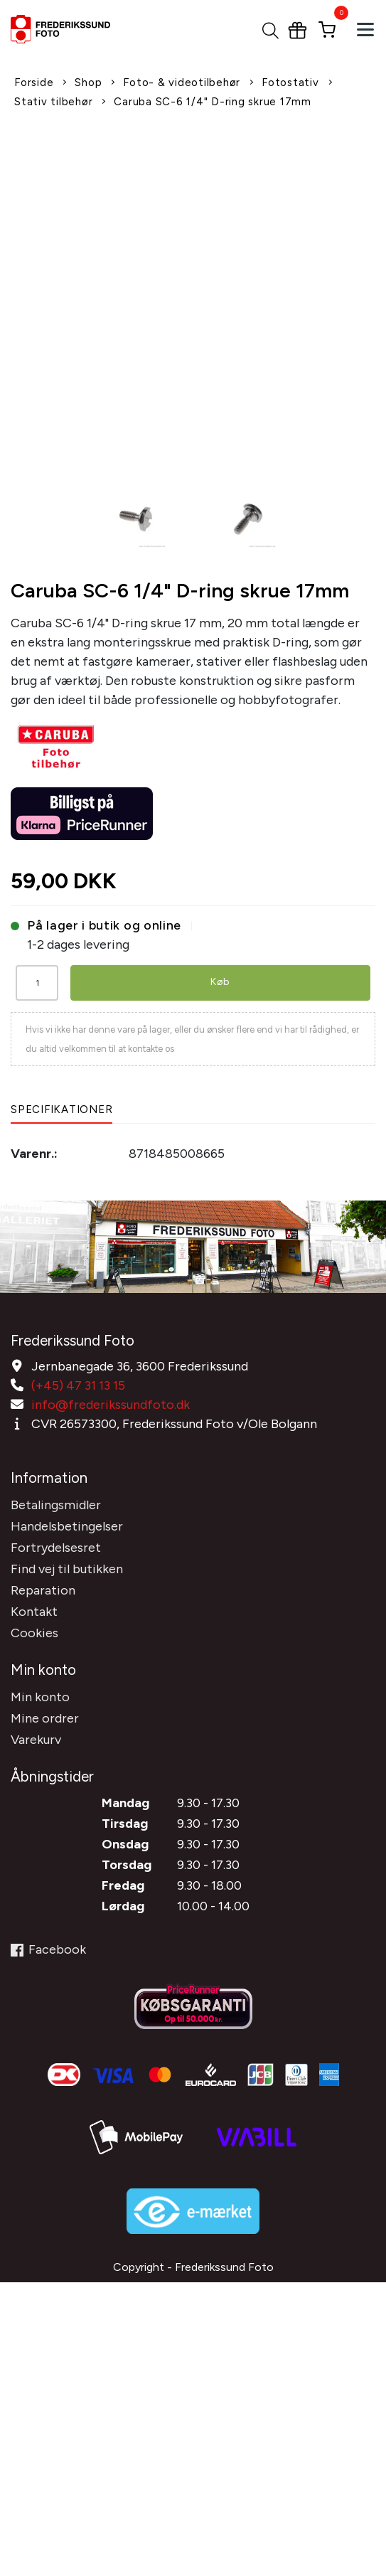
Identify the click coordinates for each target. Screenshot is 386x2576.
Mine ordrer (45, 1718)
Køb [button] (220, 982)
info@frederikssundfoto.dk (110, 1404)
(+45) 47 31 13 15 (78, 1385)
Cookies (34, 1633)
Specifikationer (61, 1109)
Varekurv (36, 1739)
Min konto (40, 1697)
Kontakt (34, 1611)
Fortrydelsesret (56, 1547)
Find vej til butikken (67, 1569)
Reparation (43, 1590)
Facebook (48, 1949)
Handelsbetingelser (67, 1526)
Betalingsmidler (56, 1505)
